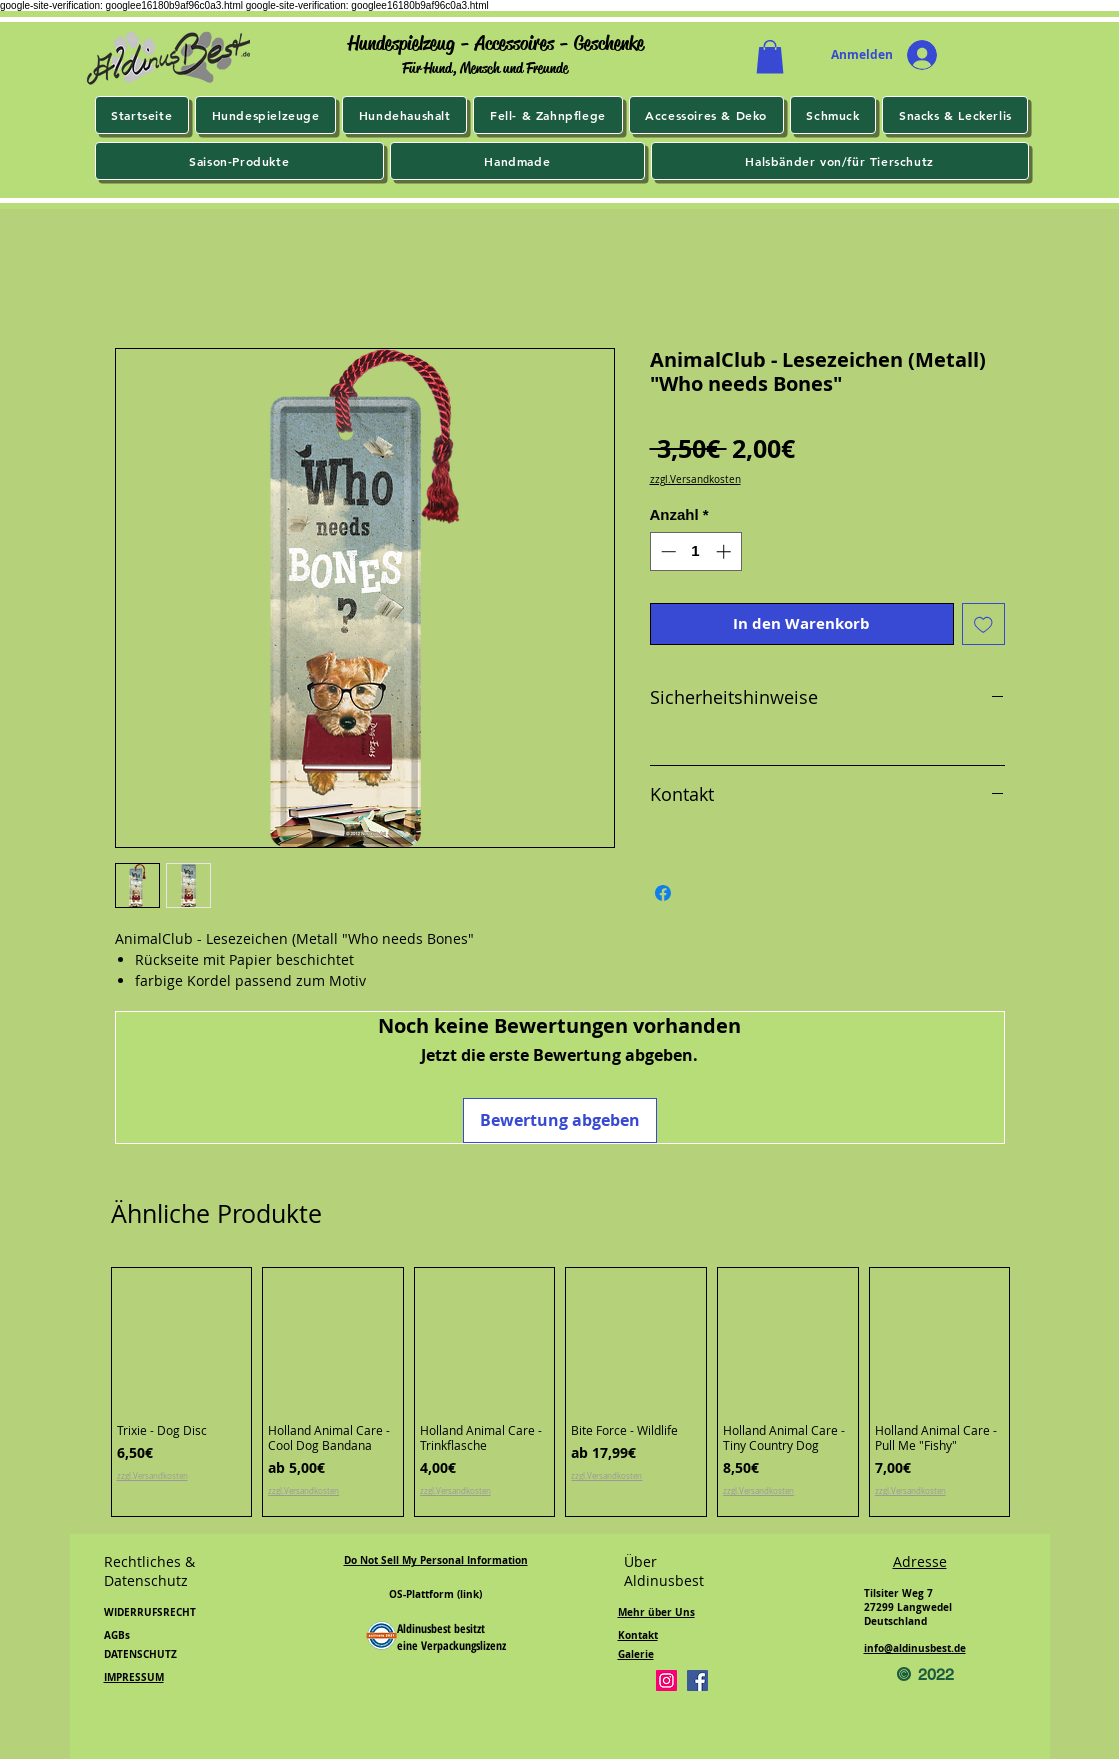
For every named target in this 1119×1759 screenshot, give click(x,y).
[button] (770, 56)
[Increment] (725, 551)
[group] (561, 1392)
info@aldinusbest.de (915, 1648)
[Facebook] (697, 1680)
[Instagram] (666, 1680)
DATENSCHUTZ (140, 1654)
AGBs (117, 1635)
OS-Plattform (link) (435, 1594)
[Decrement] (666, 551)
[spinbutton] (695, 551)
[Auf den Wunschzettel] (983, 624)
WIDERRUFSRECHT (150, 1612)
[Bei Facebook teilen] (663, 893)
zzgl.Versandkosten (695, 480)
